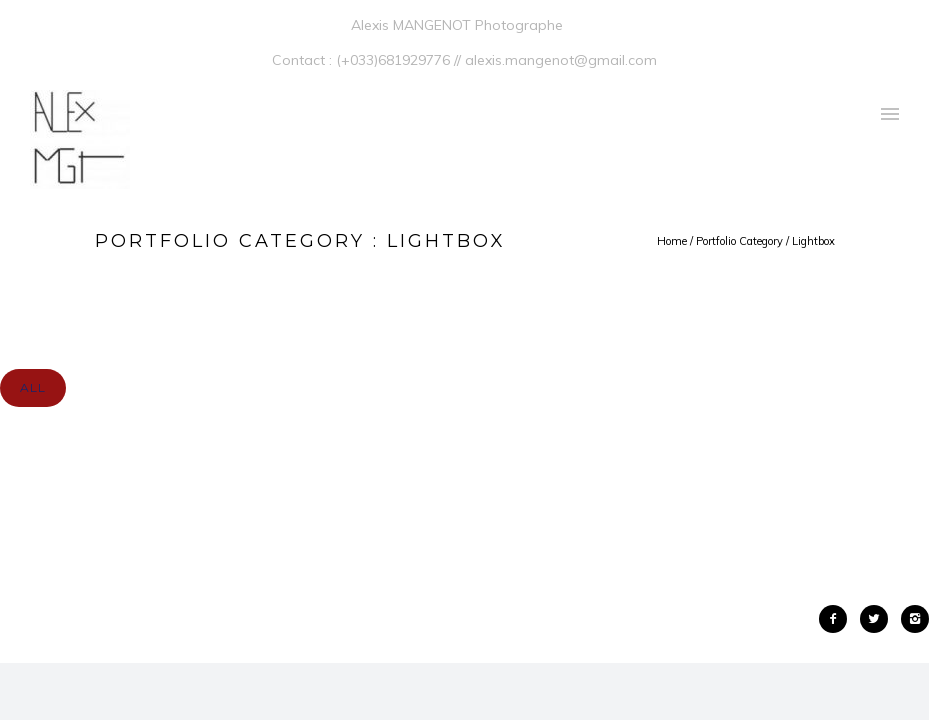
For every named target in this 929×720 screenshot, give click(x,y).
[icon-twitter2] (879, 619)
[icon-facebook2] (838, 619)
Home (672, 241)
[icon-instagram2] (915, 619)
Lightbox (813, 241)
